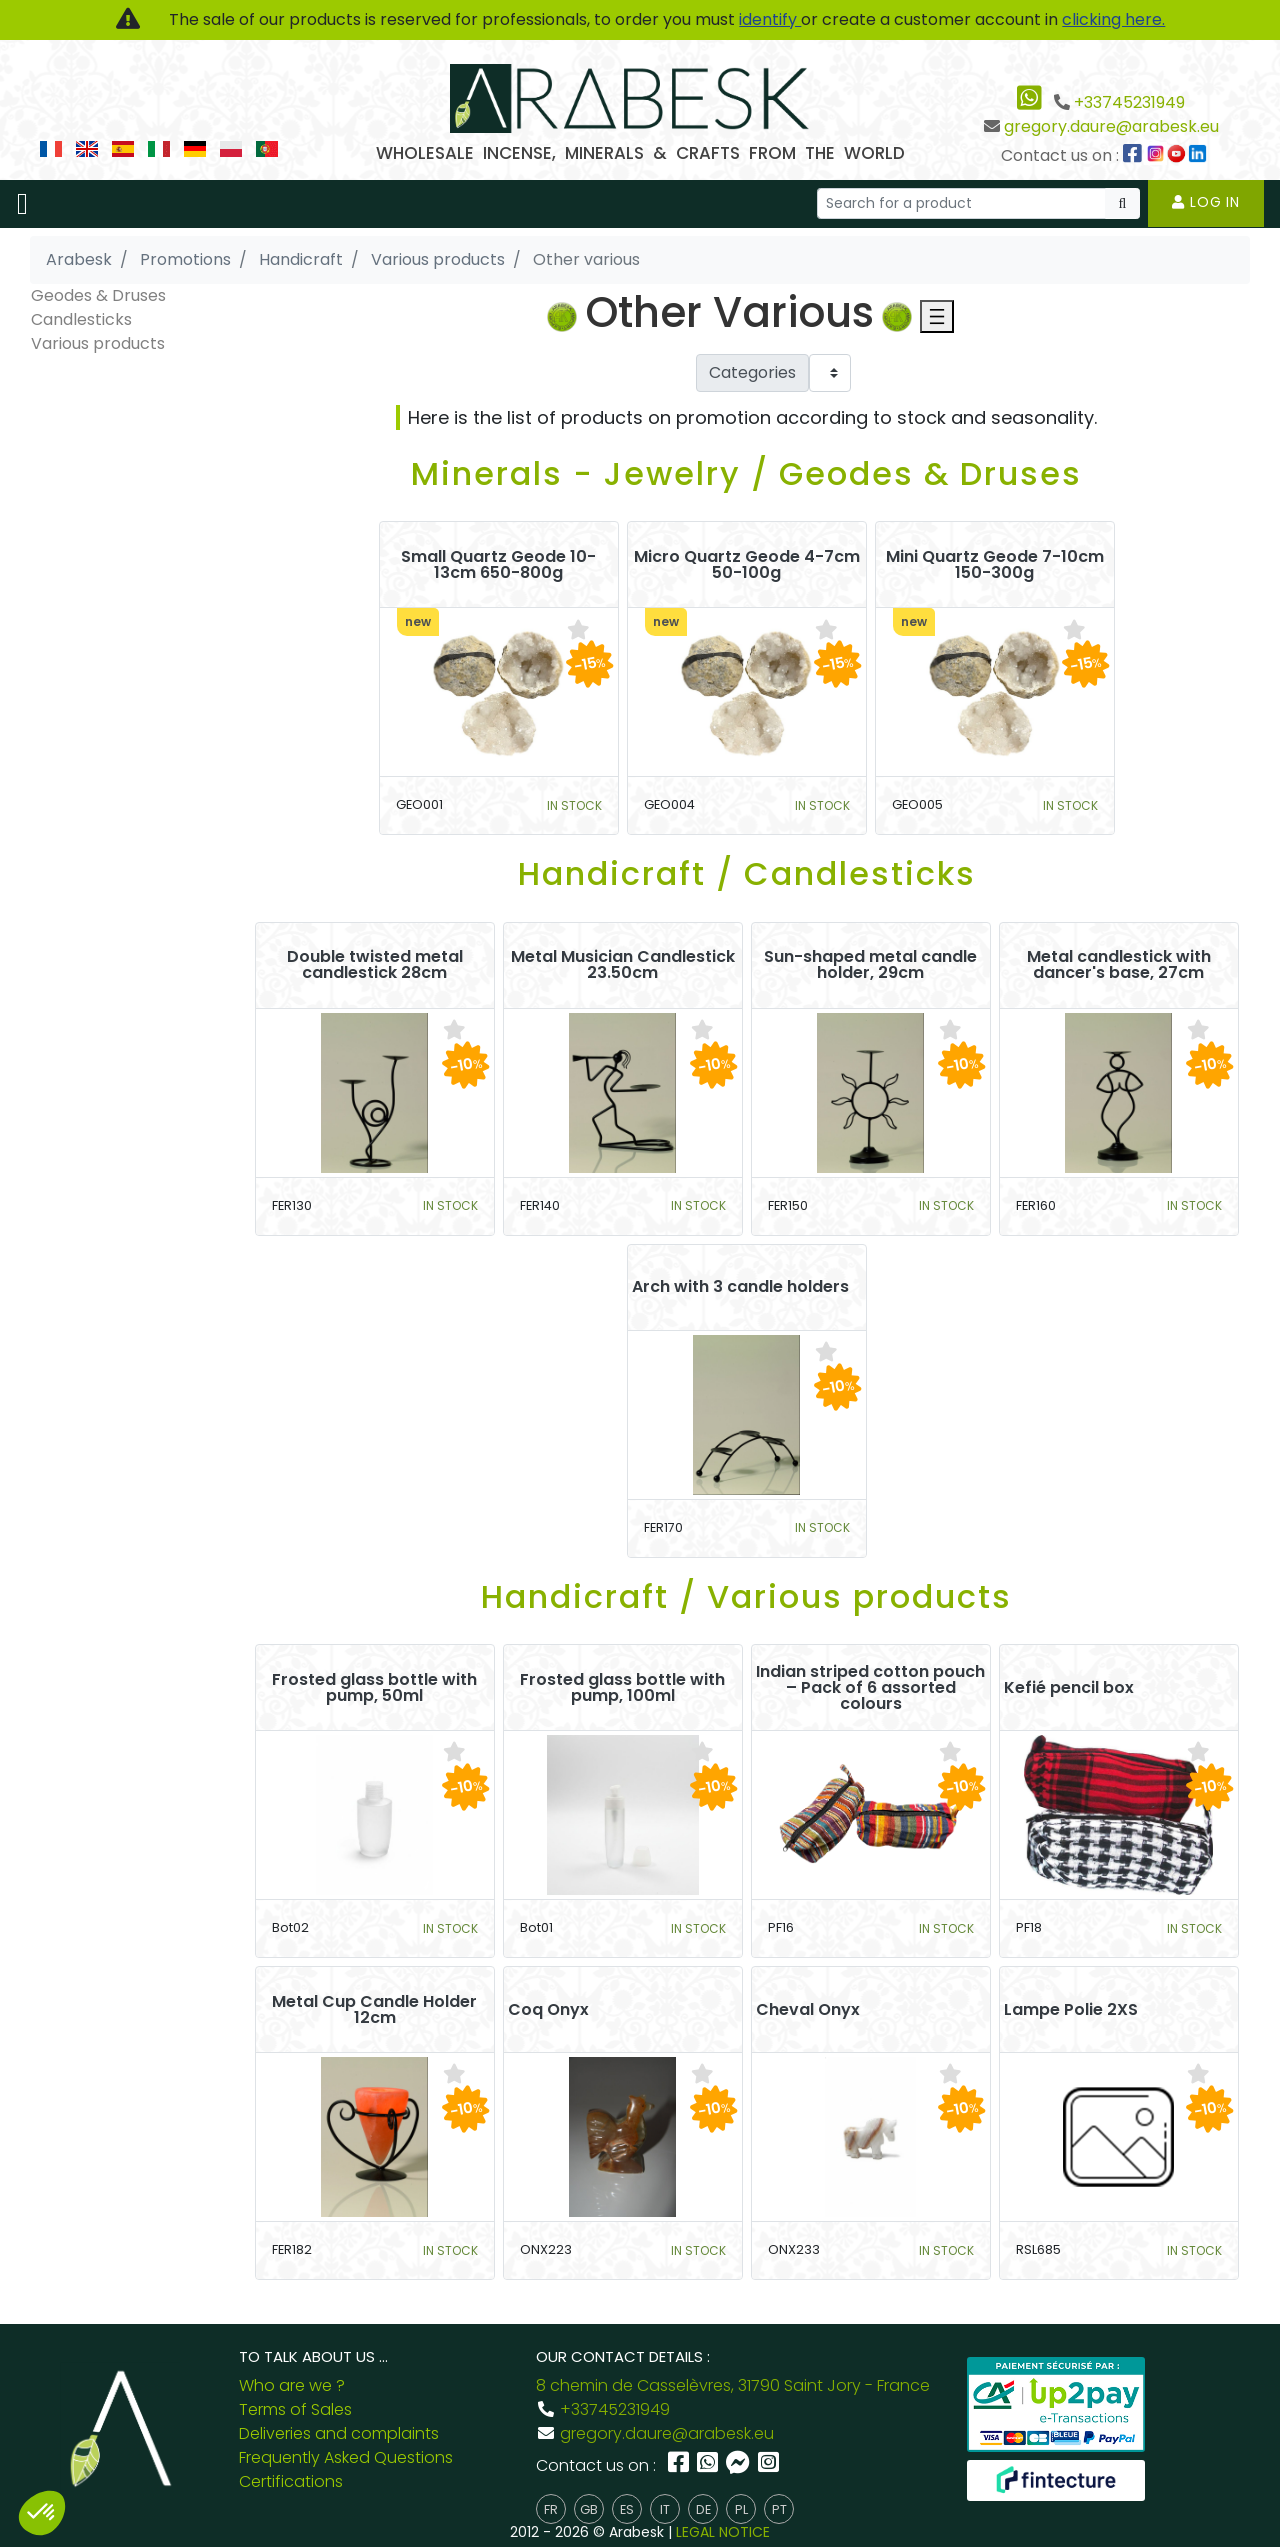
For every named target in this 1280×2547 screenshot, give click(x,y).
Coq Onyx (548, 2010)
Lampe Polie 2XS (1071, 2010)
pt (779, 2509)
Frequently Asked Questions (346, 2457)
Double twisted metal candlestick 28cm (375, 965)
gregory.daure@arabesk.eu (1111, 126)
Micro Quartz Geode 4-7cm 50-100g (747, 565)
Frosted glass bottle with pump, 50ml (374, 1688)
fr (551, 2509)
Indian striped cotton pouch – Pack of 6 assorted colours (870, 1688)
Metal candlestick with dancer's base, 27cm (1119, 965)
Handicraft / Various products (746, 1596)
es (627, 2509)
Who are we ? (292, 2385)
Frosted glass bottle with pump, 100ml (622, 1688)
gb (589, 2509)
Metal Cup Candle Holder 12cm (374, 2010)
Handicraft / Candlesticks (747, 873)
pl (741, 2509)
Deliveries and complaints (339, 2433)
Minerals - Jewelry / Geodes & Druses (746, 473)
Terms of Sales (295, 2409)
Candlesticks (81, 319)
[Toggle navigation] (22, 204)
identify (770, 19)
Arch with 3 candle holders (740, 1287)
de (703, 2509)
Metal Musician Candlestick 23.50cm (623, 965)
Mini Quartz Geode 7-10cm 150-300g (995, 565)
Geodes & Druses (98, 295)
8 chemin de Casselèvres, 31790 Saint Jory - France (733, 2385)
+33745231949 (1129, 102)
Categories (752, 372)
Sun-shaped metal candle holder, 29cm (870, 965)
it (665, 2509)
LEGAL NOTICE (723, 2532)
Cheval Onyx (808, 2010)
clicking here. (1113, 19)
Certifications (291, 2481)
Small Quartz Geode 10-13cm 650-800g (498, 565)
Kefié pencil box (1069, 1688)
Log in (1206, 202)
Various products (98, 343)
